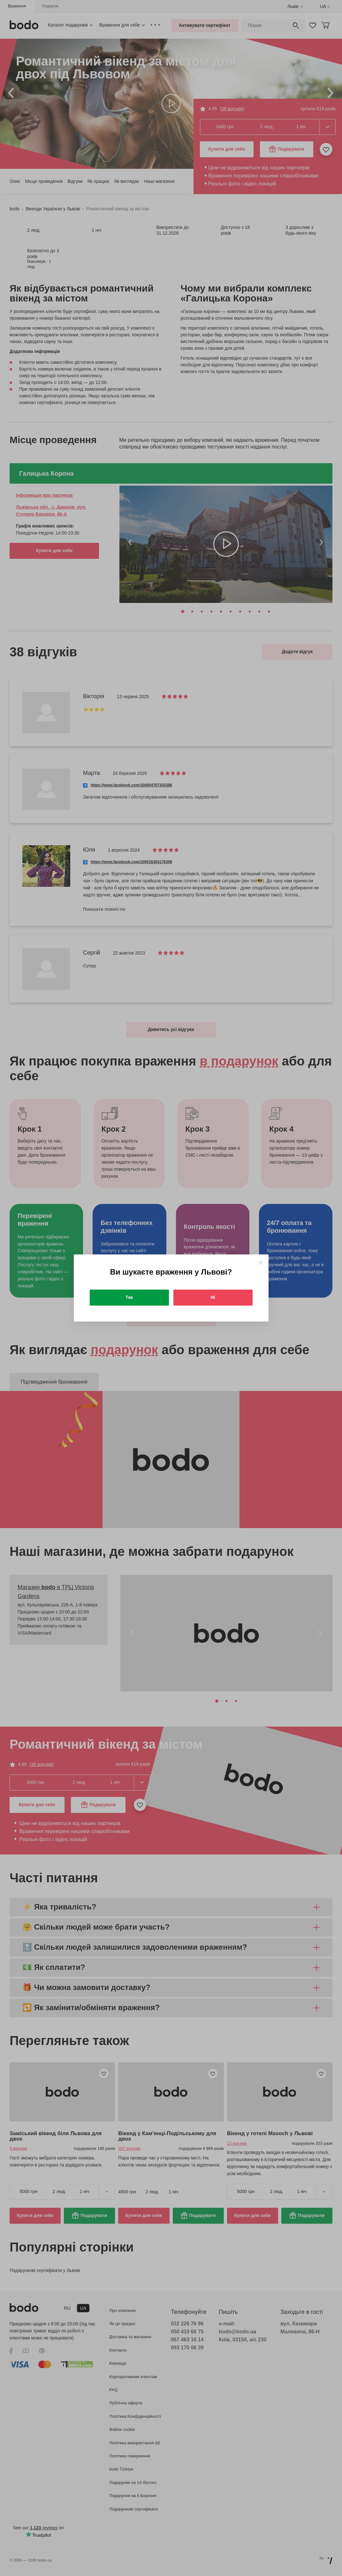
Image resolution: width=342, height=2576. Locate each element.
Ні (213, 1297)
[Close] (260, 1262)
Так (129, 1297)
